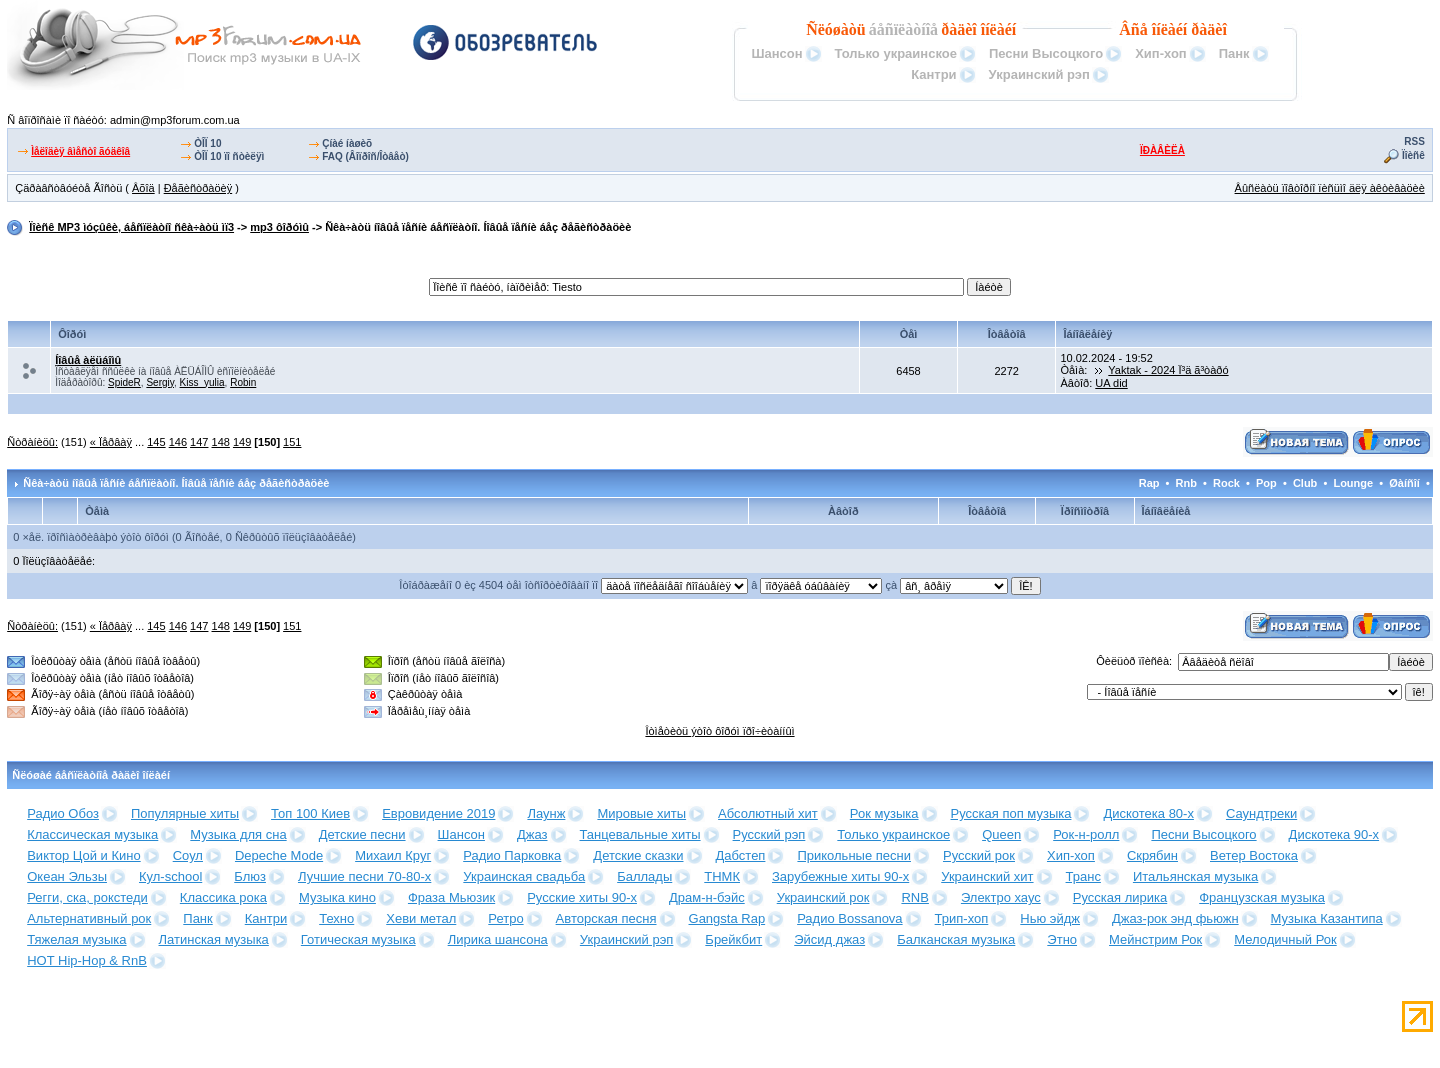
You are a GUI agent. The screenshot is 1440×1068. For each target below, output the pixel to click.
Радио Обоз (63, 813)
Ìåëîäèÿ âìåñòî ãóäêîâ (80, 151)
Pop (1266, 483)
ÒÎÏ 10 (207, 143)
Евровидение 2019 (438, 813)
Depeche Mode (279, 855)
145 (156, 442)
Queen (1001, 834)
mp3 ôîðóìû (279, 227)
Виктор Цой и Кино (83, 855)
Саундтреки (1261, 813)
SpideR (124, 382)
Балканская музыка (956, 939)
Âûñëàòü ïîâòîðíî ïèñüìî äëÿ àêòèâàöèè (1330, 188)
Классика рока (223, 897)
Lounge (1353, 483)
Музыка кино (337, 897)
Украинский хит (987, 876)
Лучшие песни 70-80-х (364, 876)
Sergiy (160, 382)
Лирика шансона (498, 939)
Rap (1149, 483)
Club (1305, 483)
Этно (1062, 939)
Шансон (776, 53)
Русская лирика (1120, 897)
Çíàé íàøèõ (347, 143)
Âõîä (143, 188)
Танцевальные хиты (640, 834)
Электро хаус (1001, 897)
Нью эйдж (1050, 918)
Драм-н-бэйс (707, 897)
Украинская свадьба (524, 876)
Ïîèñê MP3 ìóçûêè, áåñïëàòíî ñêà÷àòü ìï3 (131, 227)
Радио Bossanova (849, 918)
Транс (1083, 876)
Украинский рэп (1039, 74)
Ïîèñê (1413, 155)
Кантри (933, 74)
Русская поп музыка (1011, 813)
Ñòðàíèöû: (32, 442)
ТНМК (722, 876)
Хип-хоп (1161, 53)
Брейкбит (733, 939)
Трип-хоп (962, 918)
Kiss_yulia (202, 382)
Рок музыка (884, 813)
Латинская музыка (214, 939)
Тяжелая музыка (76, 939)
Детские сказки (638, 855)
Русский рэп (769, 834)
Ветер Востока (1254, 855)
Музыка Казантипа (1327, 918)
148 (221, 442)
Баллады (644, 876)
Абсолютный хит (768, 813)
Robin (243, 382)
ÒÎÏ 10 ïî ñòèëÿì (229, 156)
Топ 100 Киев (310, 813)
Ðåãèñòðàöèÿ (198, 188)
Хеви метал (421, 918)
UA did (1111, 383)
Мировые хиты (641, 813)
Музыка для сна (238, 834)
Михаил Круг (393, 855)
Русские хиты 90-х (582, 897)
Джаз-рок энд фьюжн (1175, 918)
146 (178, 442)
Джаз (532, 834)
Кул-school (170, 876)
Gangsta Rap (727, 918)
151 (292, 442)
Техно (336, 918)
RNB (914, 897)
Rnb (1186, 483)
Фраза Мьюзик (451, 897)
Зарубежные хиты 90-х (840, 876)
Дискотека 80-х (1148, 813)
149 (242, 442)
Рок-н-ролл (1086, 834)
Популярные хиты (185, 813)
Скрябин (1152, 855)
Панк (1234, 53)
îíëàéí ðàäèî (1189, 29)
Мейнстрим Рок (1155, 939)
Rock (1226, 483)
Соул (188, 855)
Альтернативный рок (89, 918)
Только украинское (896, 53)
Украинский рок (823, 897)
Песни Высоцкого (1046, 53)
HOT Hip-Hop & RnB (87, 960)
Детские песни (362, 834)
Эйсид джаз (829, 939)
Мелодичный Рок (1285, 939)
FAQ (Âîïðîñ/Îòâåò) (365, 156)
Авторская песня (606, 918)
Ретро (505, 918)
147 (199, 442)
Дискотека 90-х (1334, 834)
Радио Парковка (512, 855)
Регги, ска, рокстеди (87, 897)
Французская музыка (1262, 897)
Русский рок (979, 855)
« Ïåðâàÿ (111, 442)
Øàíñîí (1404, 483)
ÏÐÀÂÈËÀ (1162, 150)
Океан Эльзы (67, 876)
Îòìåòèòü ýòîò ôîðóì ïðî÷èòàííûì (719, 731)
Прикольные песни (854, 855)
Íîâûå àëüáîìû (88, 360)
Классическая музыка (92, 834)
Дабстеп (741, 855)
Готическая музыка (358, 939)
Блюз (250, 876)
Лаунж (546, 813)
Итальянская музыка (1195, 876)
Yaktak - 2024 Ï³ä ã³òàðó (1168, 370)
